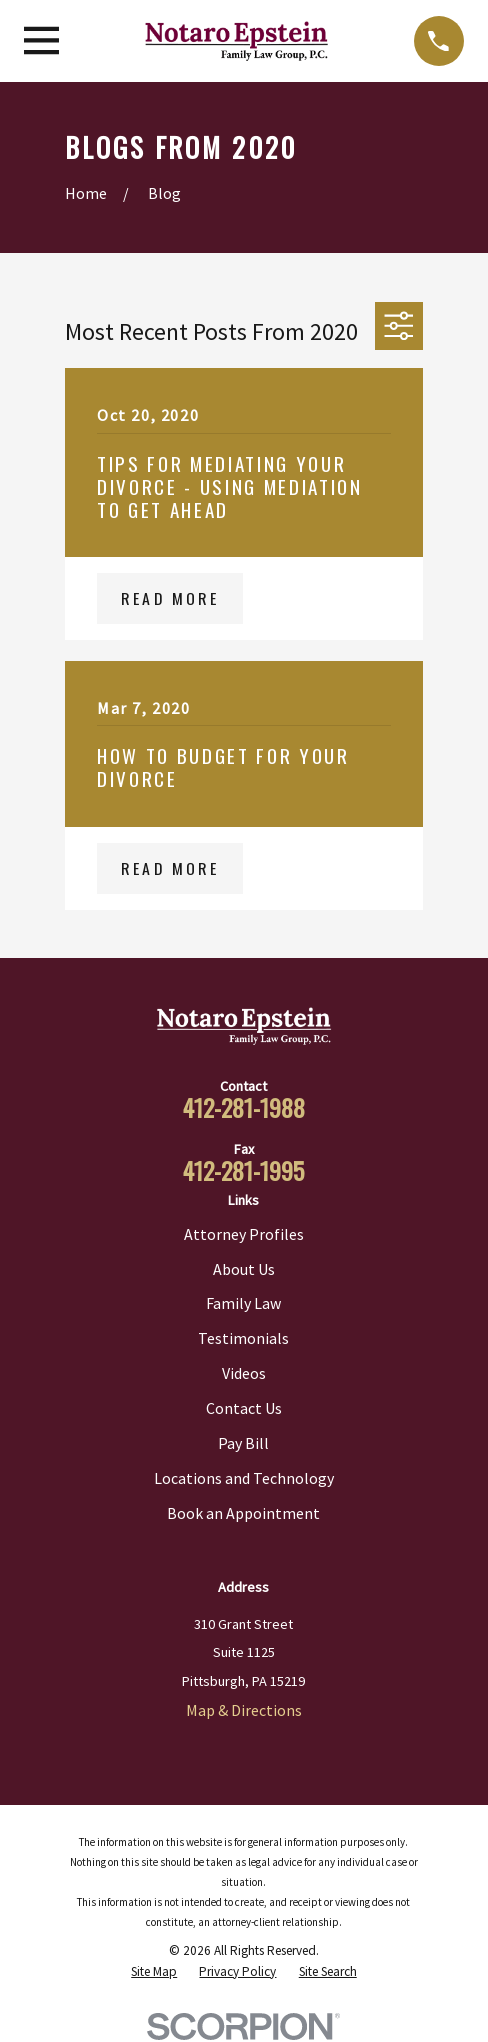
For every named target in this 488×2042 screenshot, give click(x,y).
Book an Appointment (243, 1513)
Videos (244, 1373)
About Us (244, 1269)
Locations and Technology (244, 1478)
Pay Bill (243, 1443)
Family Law (243, 1303)
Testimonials (243, 1338)
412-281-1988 (244, 1107)
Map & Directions (244, 1710)
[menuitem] (154, 1972)
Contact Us (244, 1408)
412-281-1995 (243, 1170)
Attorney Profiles (244, 1234)
